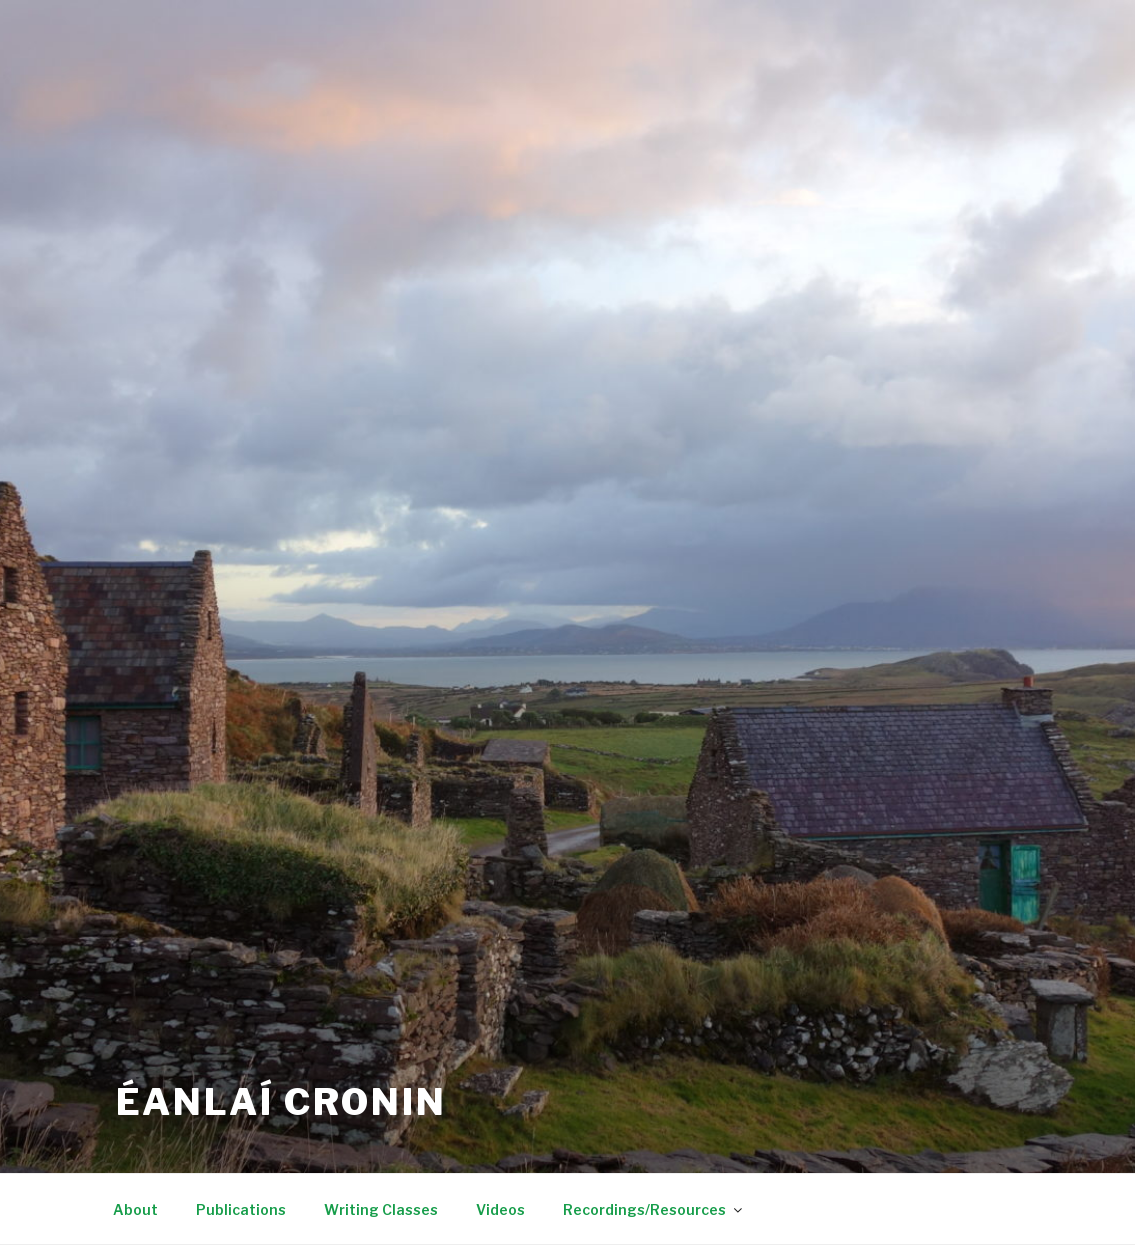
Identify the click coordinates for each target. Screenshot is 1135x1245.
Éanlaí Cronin (281, 1102)
